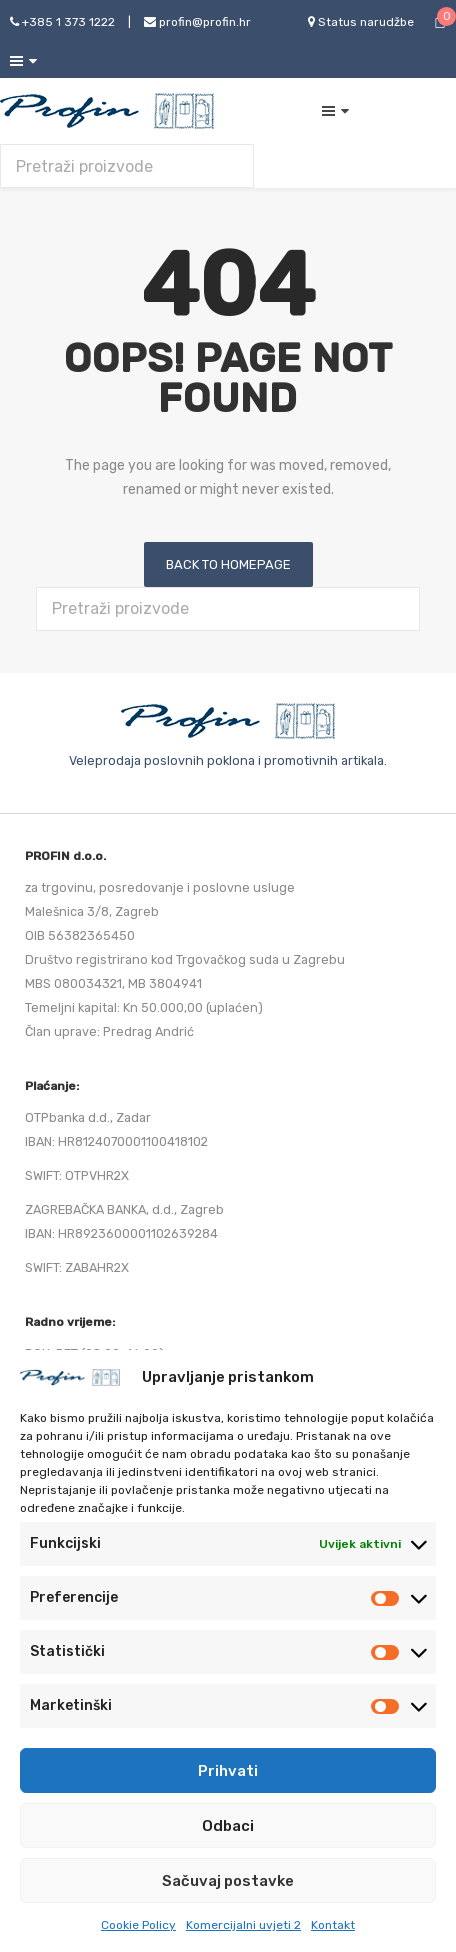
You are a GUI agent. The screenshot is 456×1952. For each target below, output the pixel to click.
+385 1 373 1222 (62, 22)
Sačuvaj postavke (228, 1881)
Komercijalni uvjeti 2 (243, 1925)
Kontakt (333, 1925)
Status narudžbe (361, 22)
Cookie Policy (138, 1925)
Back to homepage (228, 564)
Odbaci (228, 1826)
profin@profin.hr (197, 22)
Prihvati (228, 1771)
